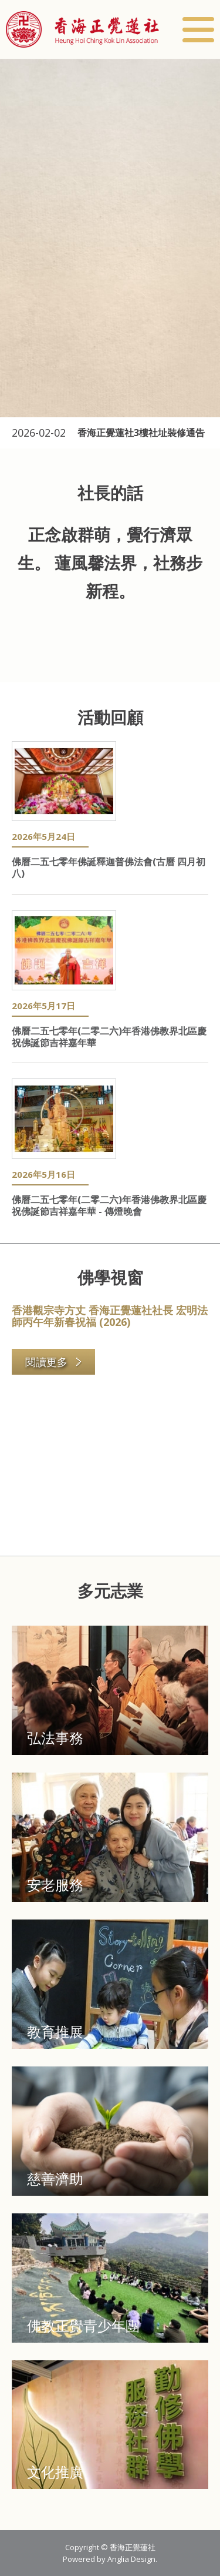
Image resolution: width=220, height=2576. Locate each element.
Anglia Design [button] (131, 2559)
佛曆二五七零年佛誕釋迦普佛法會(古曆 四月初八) (108, 867)
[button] (82, 29)
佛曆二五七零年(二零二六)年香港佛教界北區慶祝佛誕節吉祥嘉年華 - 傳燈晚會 (109, 1205)
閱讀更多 (53, 1362)
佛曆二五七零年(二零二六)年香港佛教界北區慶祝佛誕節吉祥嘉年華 (109, 1037)
